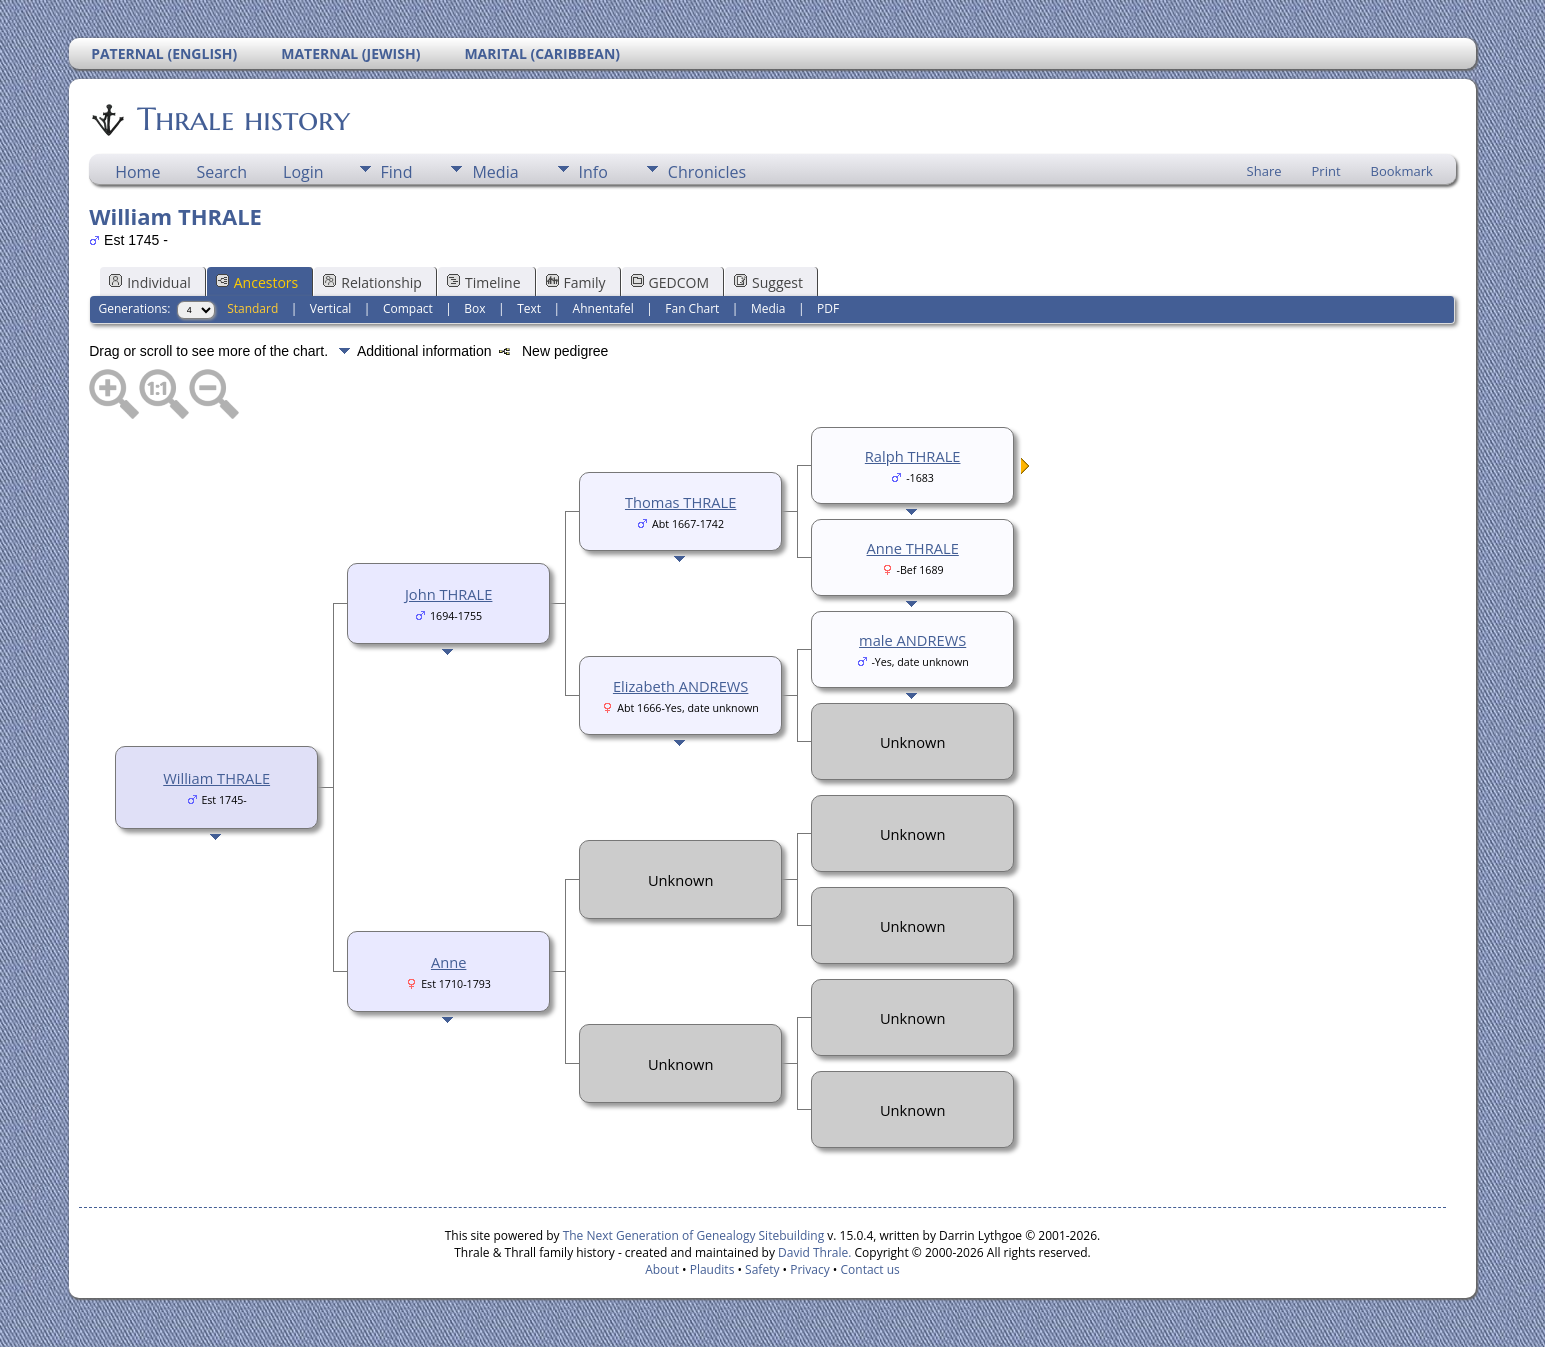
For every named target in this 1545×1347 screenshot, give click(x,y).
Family (576, 282)
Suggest (768, 282)
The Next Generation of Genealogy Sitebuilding (694, 1235)
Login (303, 172)
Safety (762, 1269)
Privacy (810, 1269)
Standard (252, 308)
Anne (448, 962)
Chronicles (707, 172)
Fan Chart (692, 308)
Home (137, 172)
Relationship (372, 282)
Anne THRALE (913, 548)
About (662, 1269)
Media (495, 172)
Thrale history (242, 119)
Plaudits (712, 1269)
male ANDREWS (912, 640)
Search (221, 172)
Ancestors (257, 282)
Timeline (484, 282)
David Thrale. (813, 1252)
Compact (408, 308)
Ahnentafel (603, 308)
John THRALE (449, 594)
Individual (150, 282)
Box (474, 308)
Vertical (331, 308)
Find (397, 172)
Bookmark (1402, 171)
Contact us (870, 1269)
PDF (828, 308)
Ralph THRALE (913, 456)
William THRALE (216, 778)
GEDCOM (670, 282)
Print (1326, 171)
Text (529, 308)
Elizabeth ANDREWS (680, 686)
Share (1264, 171)
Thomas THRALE (680, 502)
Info (593, 172)
